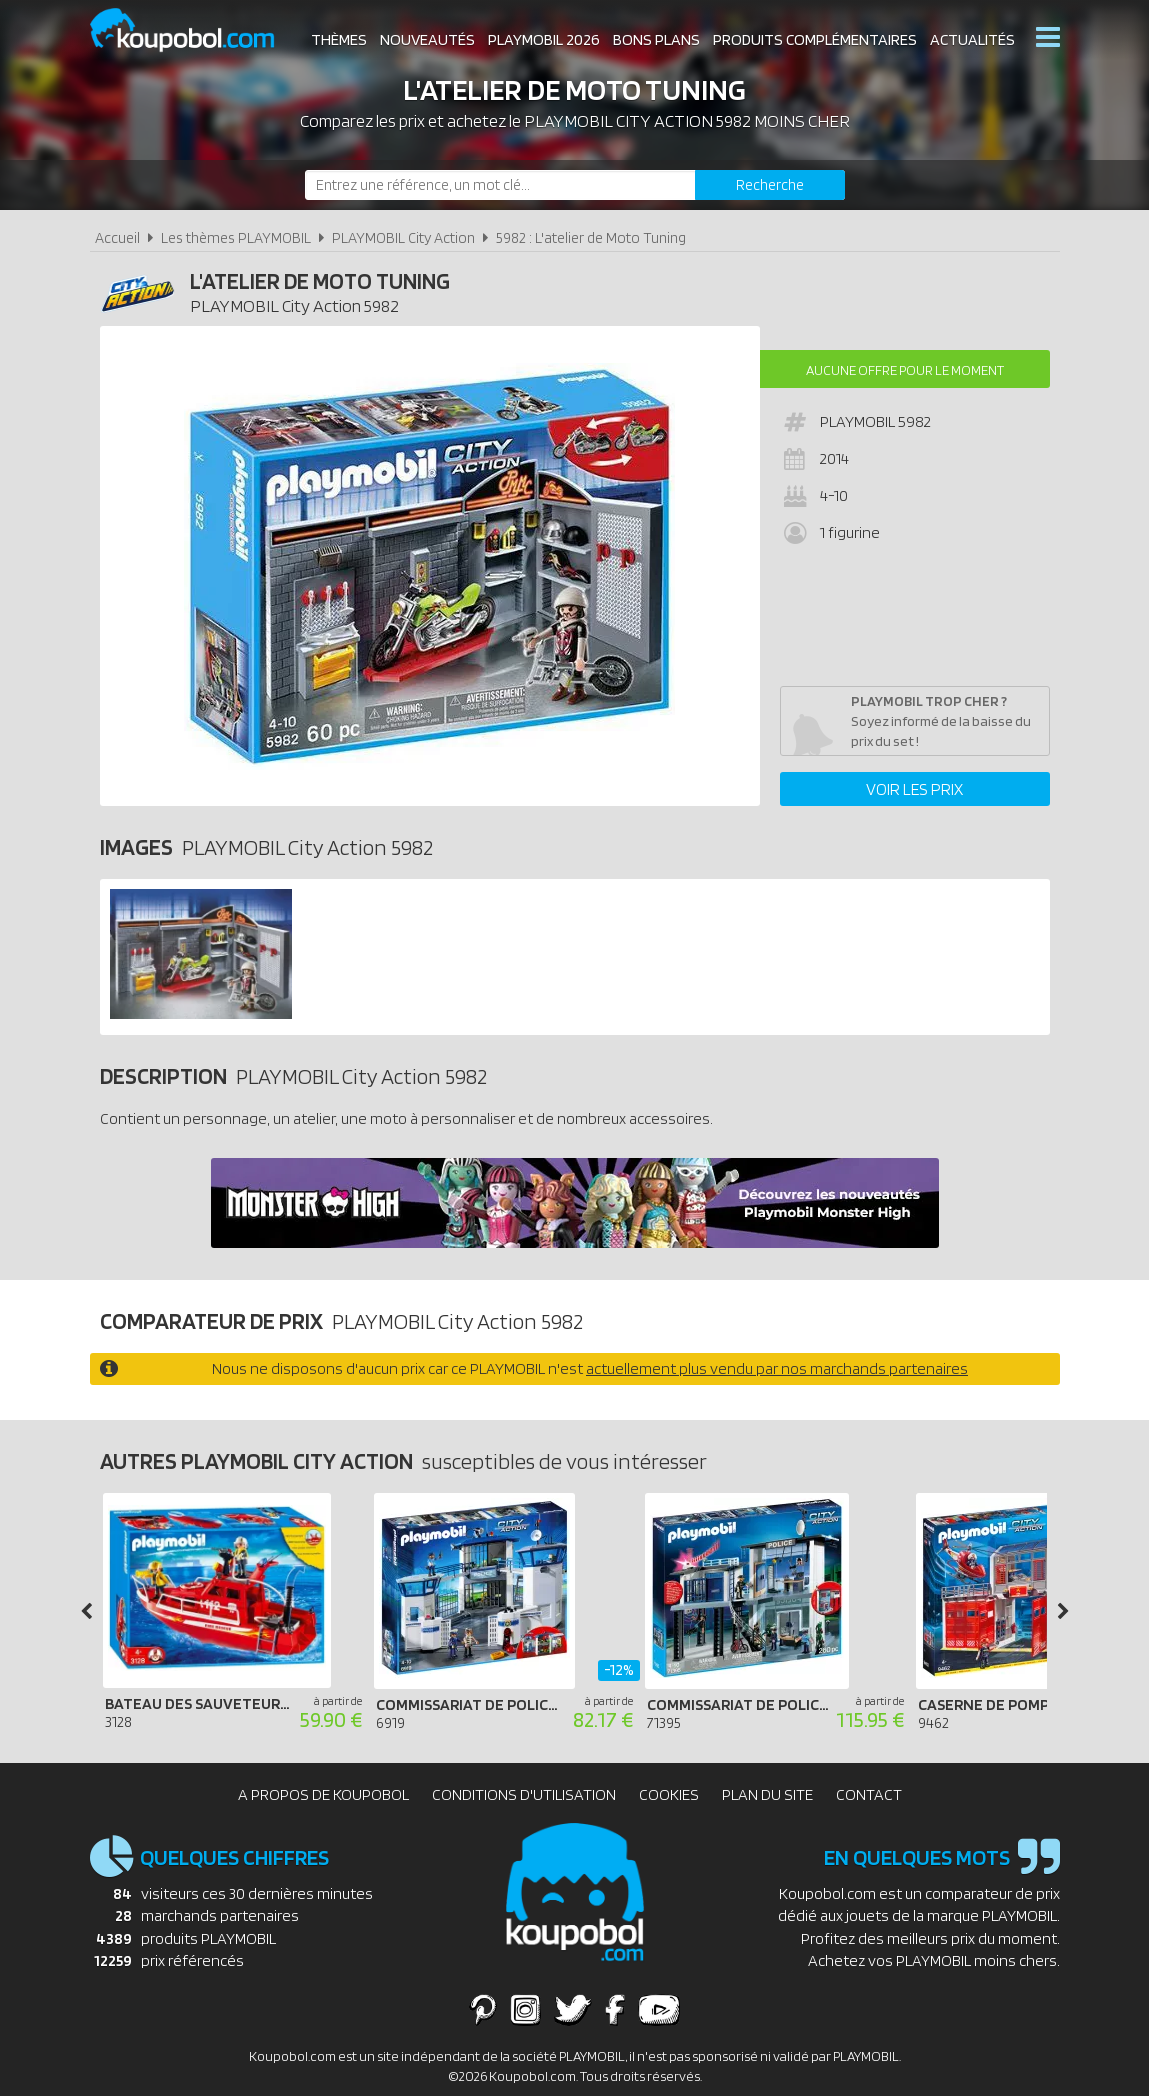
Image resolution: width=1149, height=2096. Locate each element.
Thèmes (339, 39)
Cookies (669, 1794)
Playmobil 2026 (544, 39)
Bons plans (656, 39)
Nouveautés (427, 39)
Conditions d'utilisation (524, 1794)
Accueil (117, 237)
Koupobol (195, 30)
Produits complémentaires (815, 39)
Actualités (972, 39)
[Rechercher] (770, 185)
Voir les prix (914, 789)
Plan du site (767, 1794)
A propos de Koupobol (323, 1794)
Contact (869, 1794)
